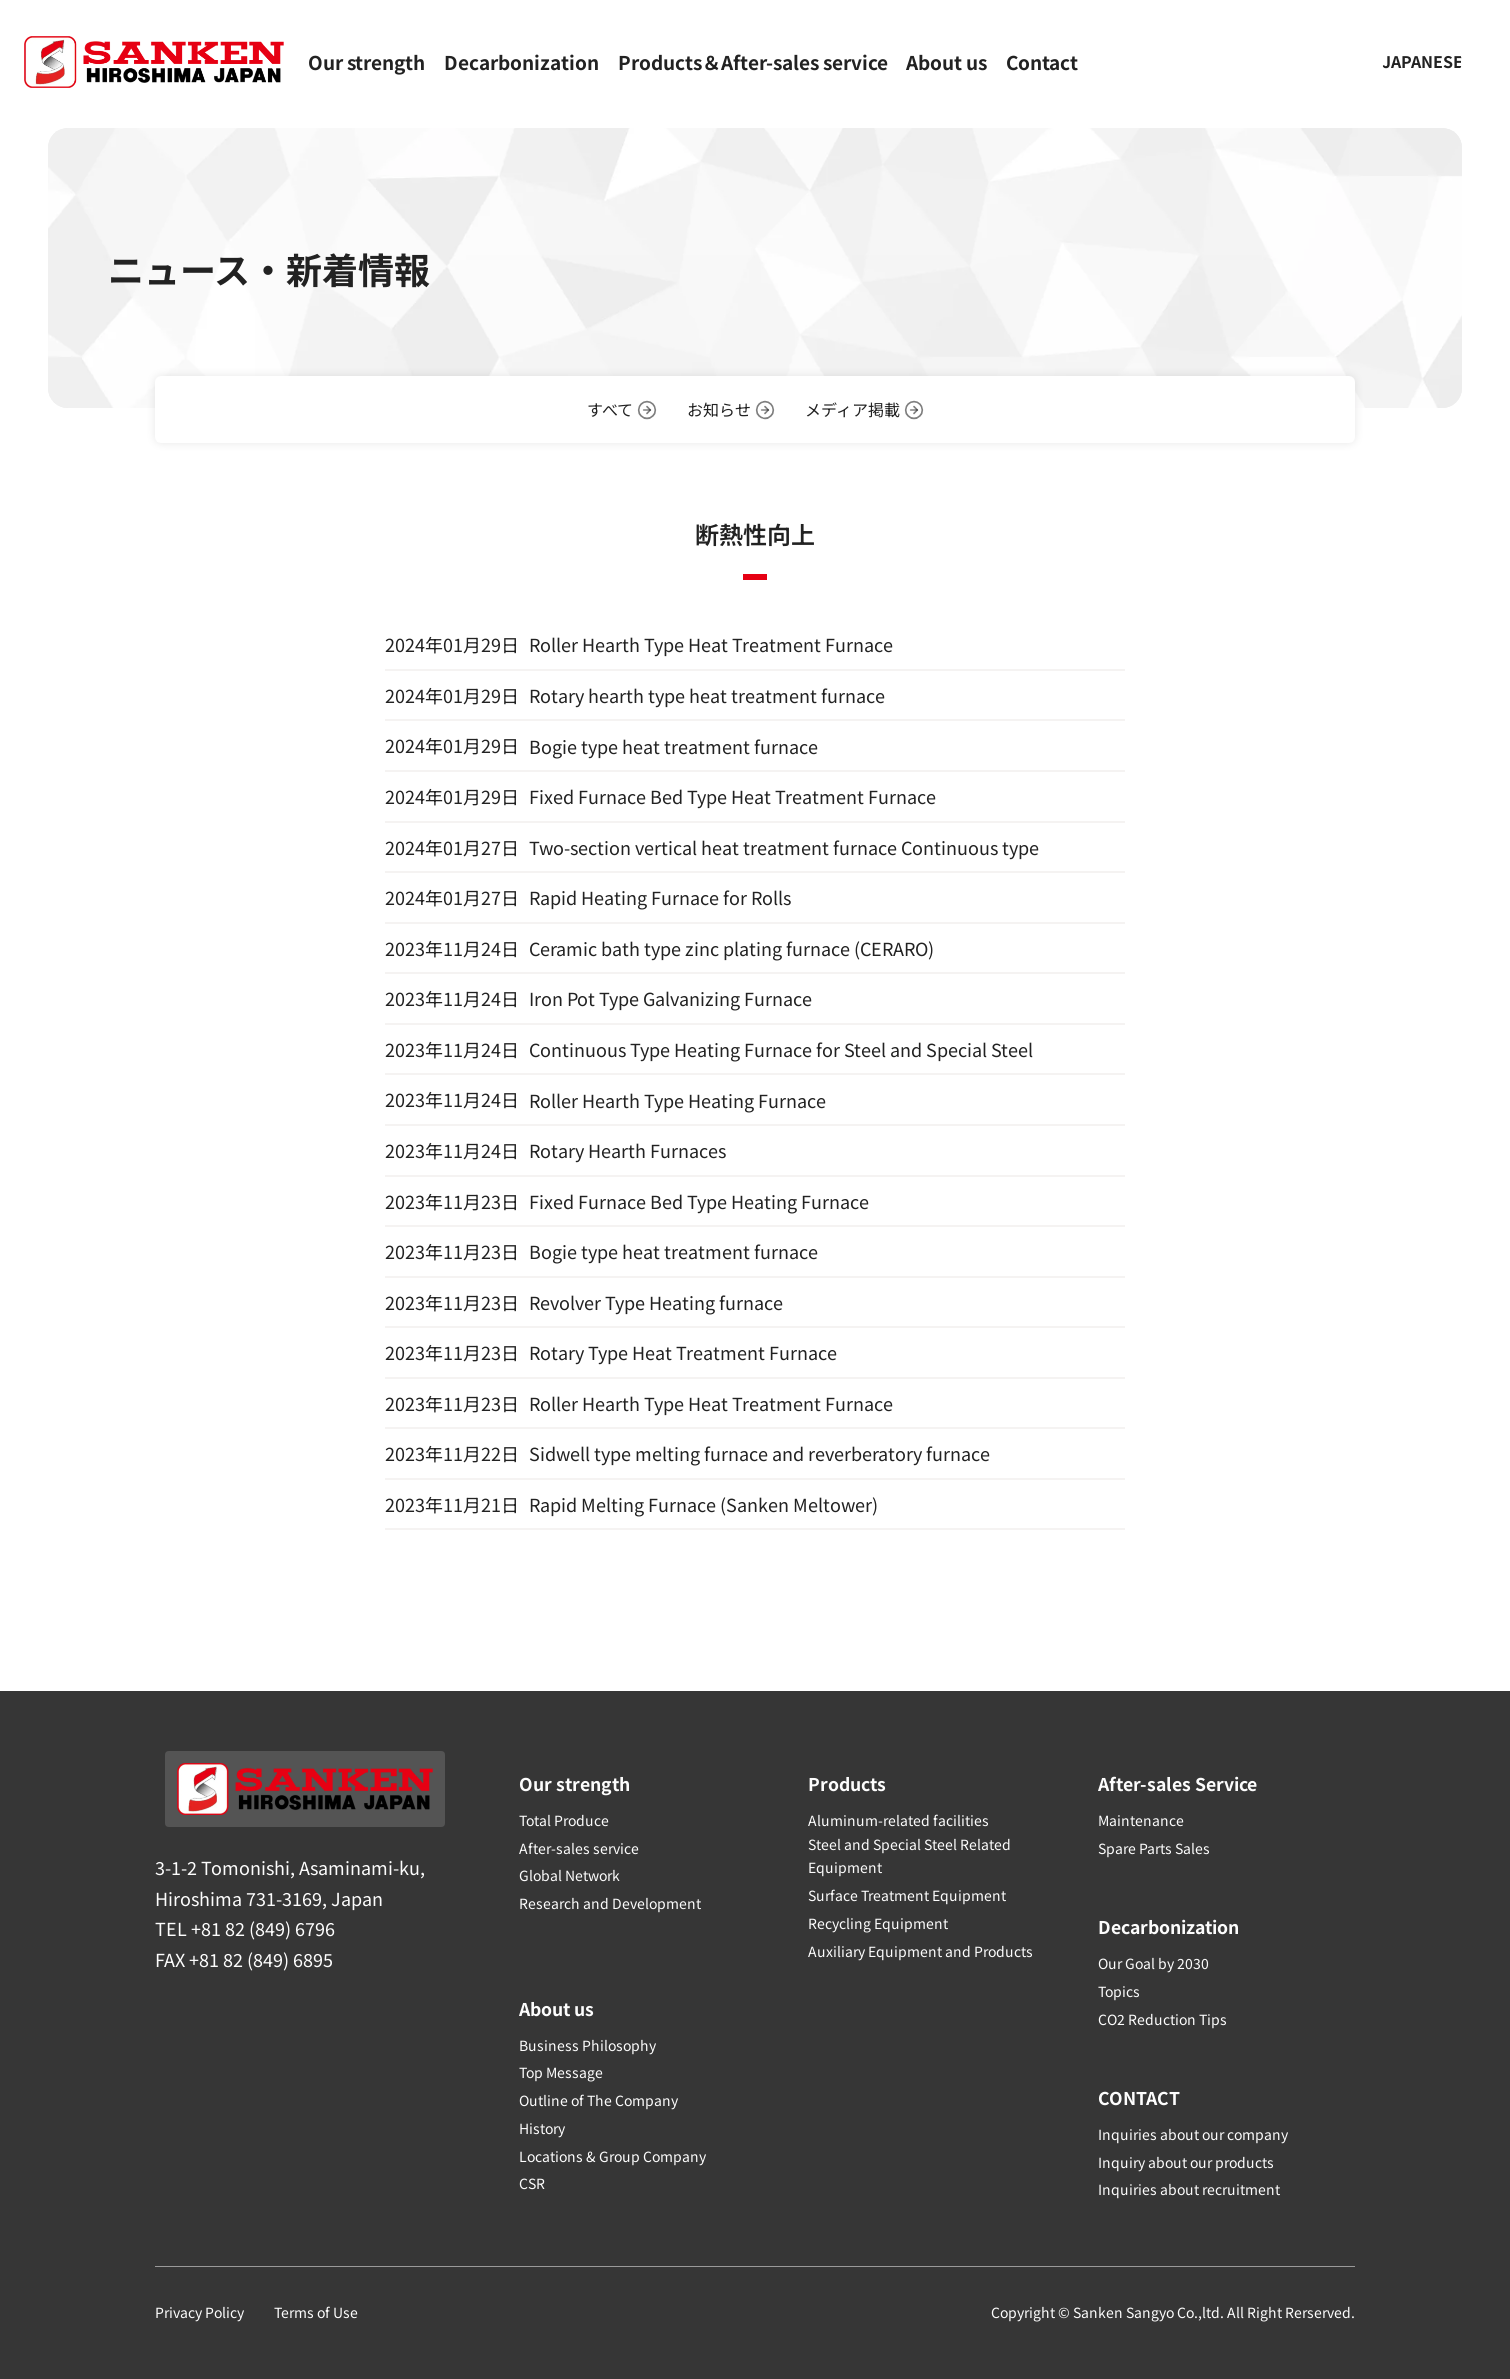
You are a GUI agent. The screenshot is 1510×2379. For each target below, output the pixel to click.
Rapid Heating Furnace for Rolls (660, 897)
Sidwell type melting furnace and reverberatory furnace (759, 1454)
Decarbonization (521, 61)
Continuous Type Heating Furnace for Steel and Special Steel (781, 1049)
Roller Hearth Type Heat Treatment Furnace (711, 644)
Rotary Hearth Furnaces (627, 1150)
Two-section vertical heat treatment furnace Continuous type (784, 847)
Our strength (366, 61)
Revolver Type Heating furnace (656, 1302)
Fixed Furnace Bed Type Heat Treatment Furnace (732, 796)
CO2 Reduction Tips (1162, 2017)
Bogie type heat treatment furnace (673, 746)
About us (946, 61)
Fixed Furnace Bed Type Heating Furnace (699, 1201)
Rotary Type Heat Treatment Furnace (683, 1353)
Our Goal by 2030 (1153, 1962)
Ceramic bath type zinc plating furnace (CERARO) (731, 948)
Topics (1119, 1990)
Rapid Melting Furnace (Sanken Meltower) (703, 1505)
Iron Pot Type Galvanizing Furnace (670, 999)
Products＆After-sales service (753, 61)
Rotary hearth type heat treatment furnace (707, 695)
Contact (1042, 61)
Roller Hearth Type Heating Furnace (677, 1100)
